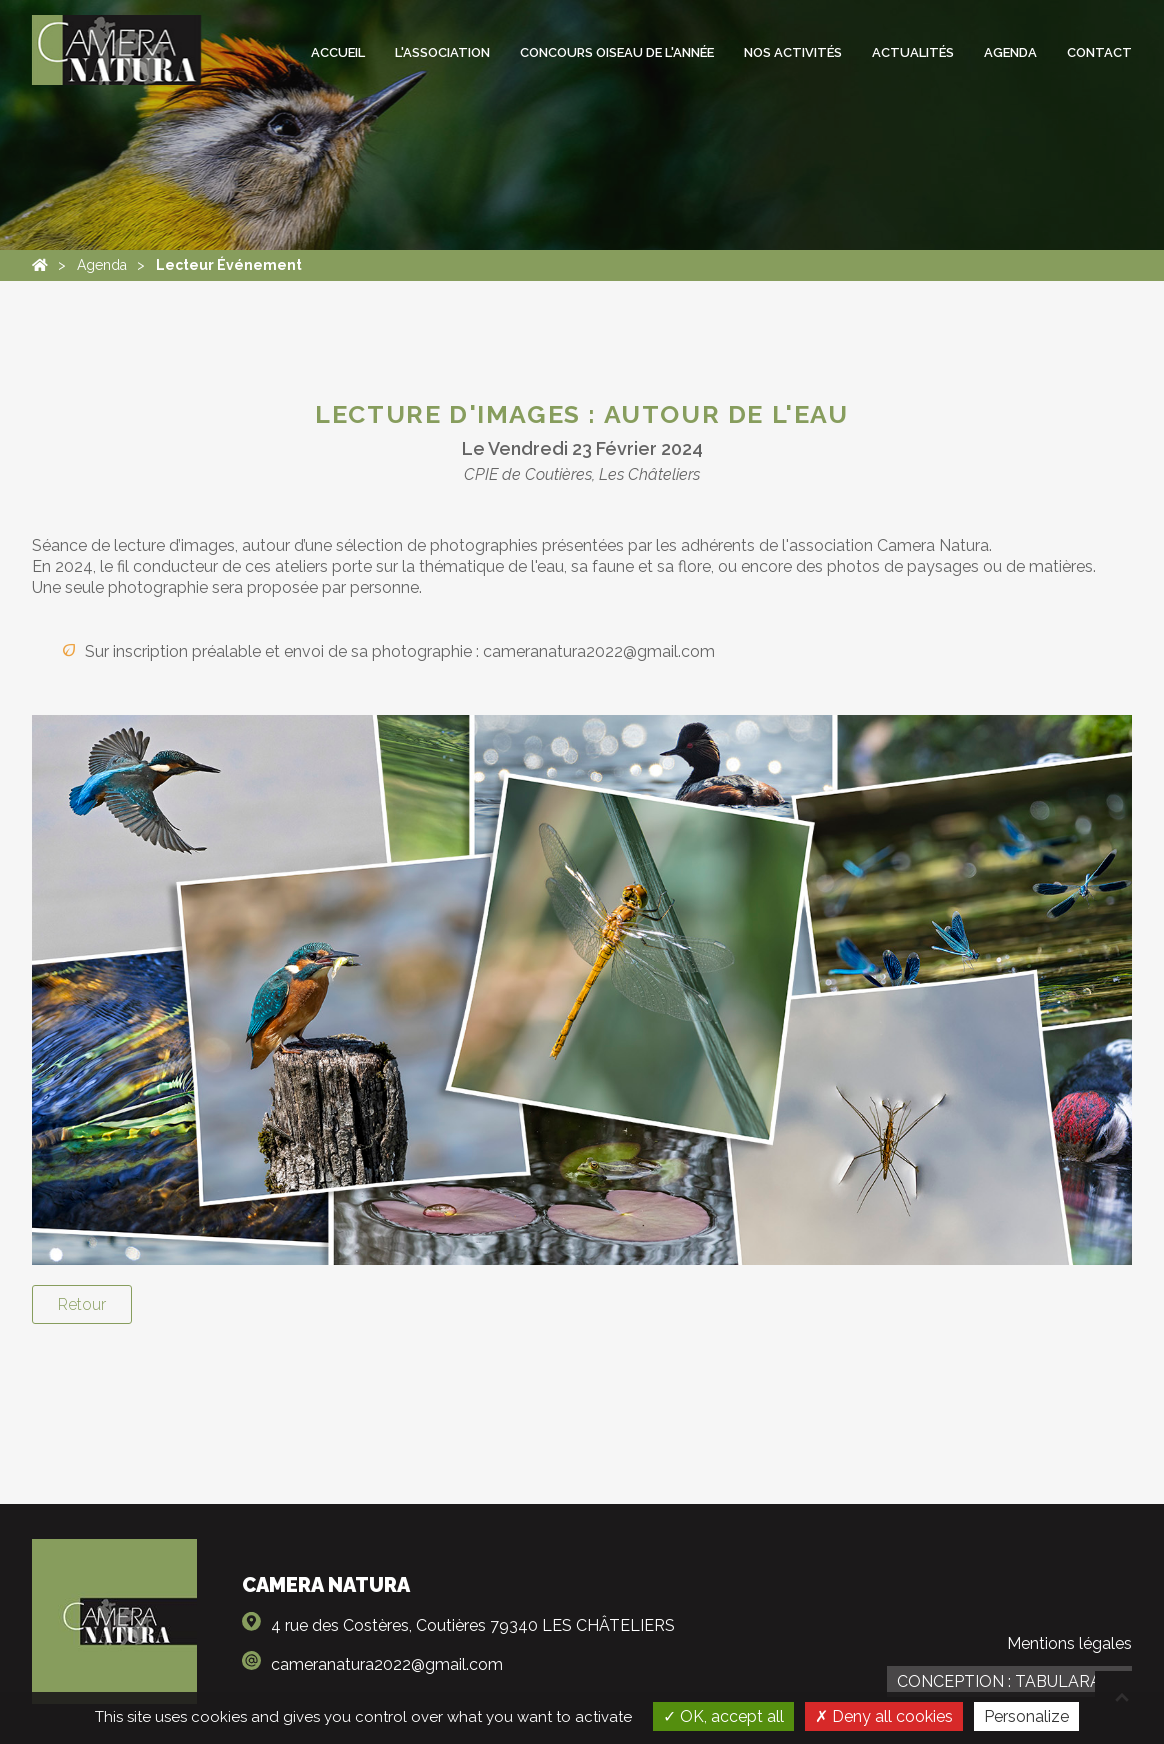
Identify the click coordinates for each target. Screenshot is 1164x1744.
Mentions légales (1069, 1643)
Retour (82, 1304)
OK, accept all (723, 1716)
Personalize (1026, 1716)
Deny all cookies (884, 1716)
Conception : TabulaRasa (1009, 1681)
